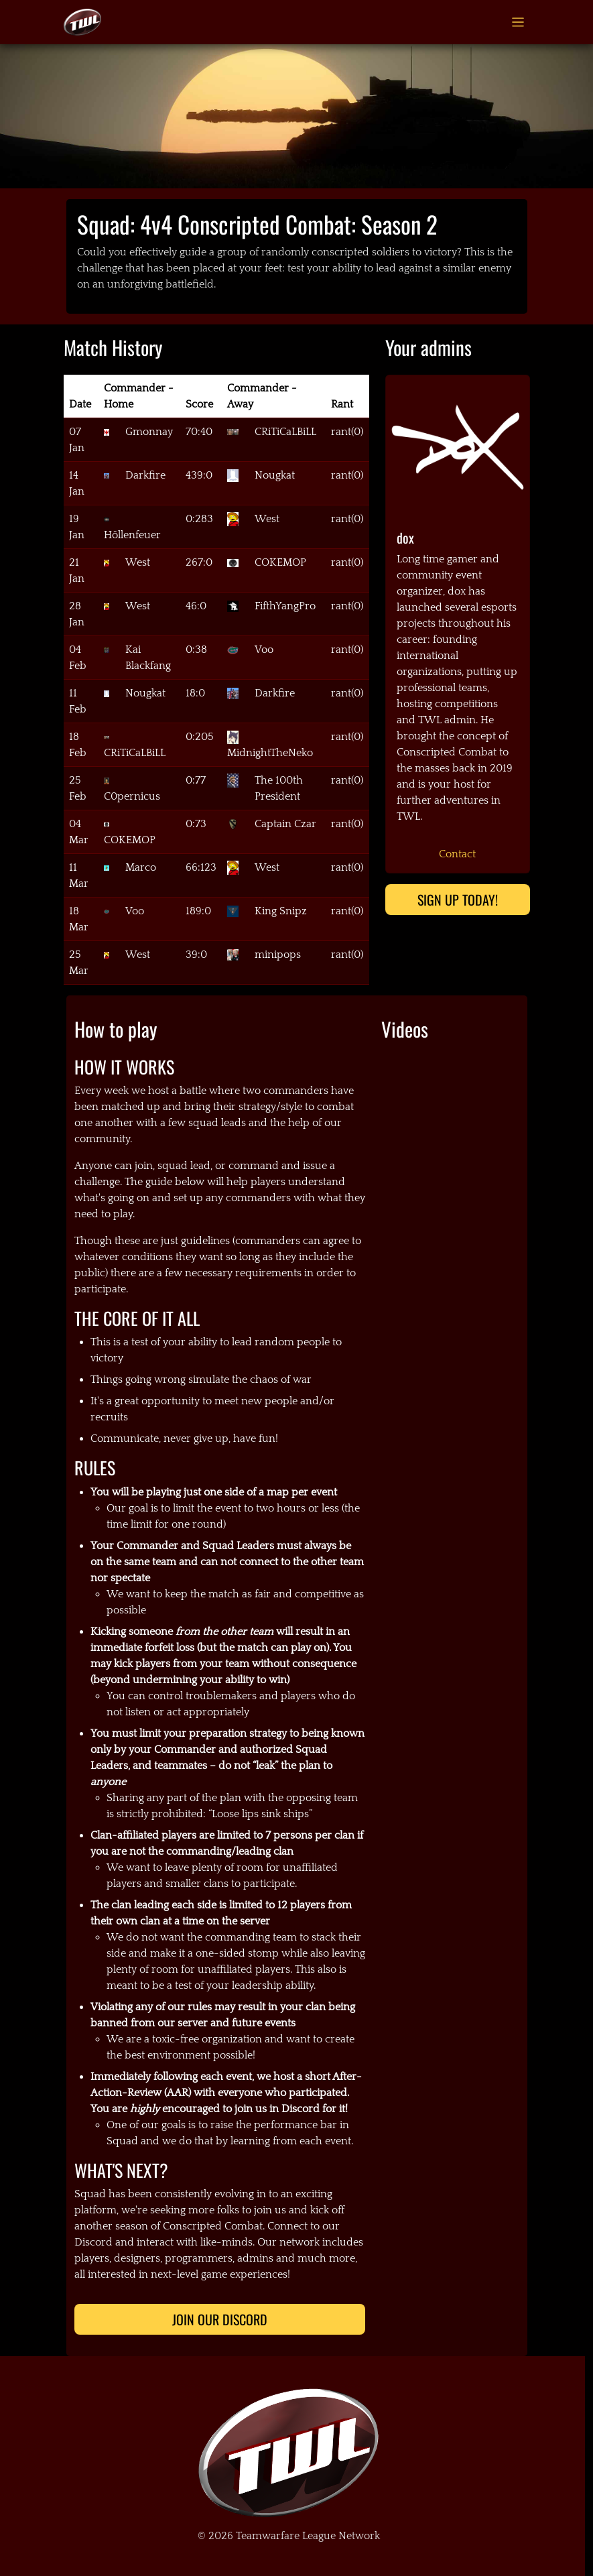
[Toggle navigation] (518, 22)
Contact (457, 854)
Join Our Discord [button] (219, 2319)
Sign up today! (457, 900)
